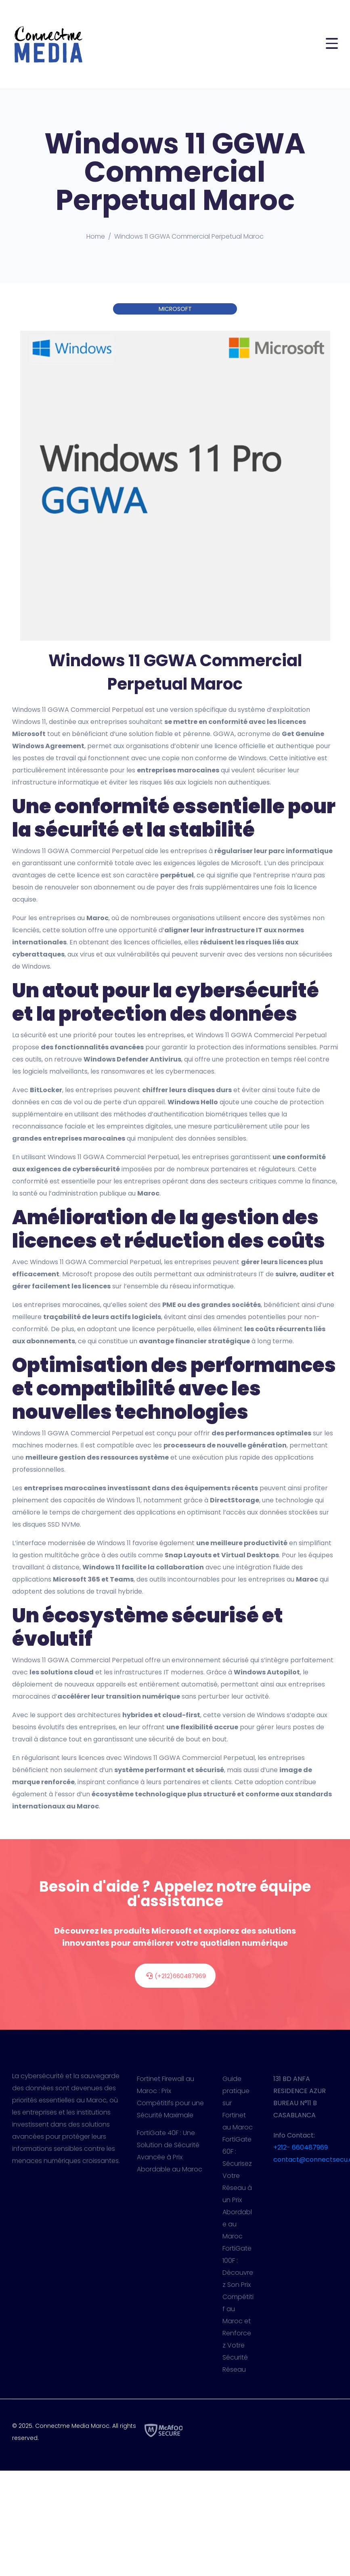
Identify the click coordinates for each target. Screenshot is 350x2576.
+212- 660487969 (300, 2147)
